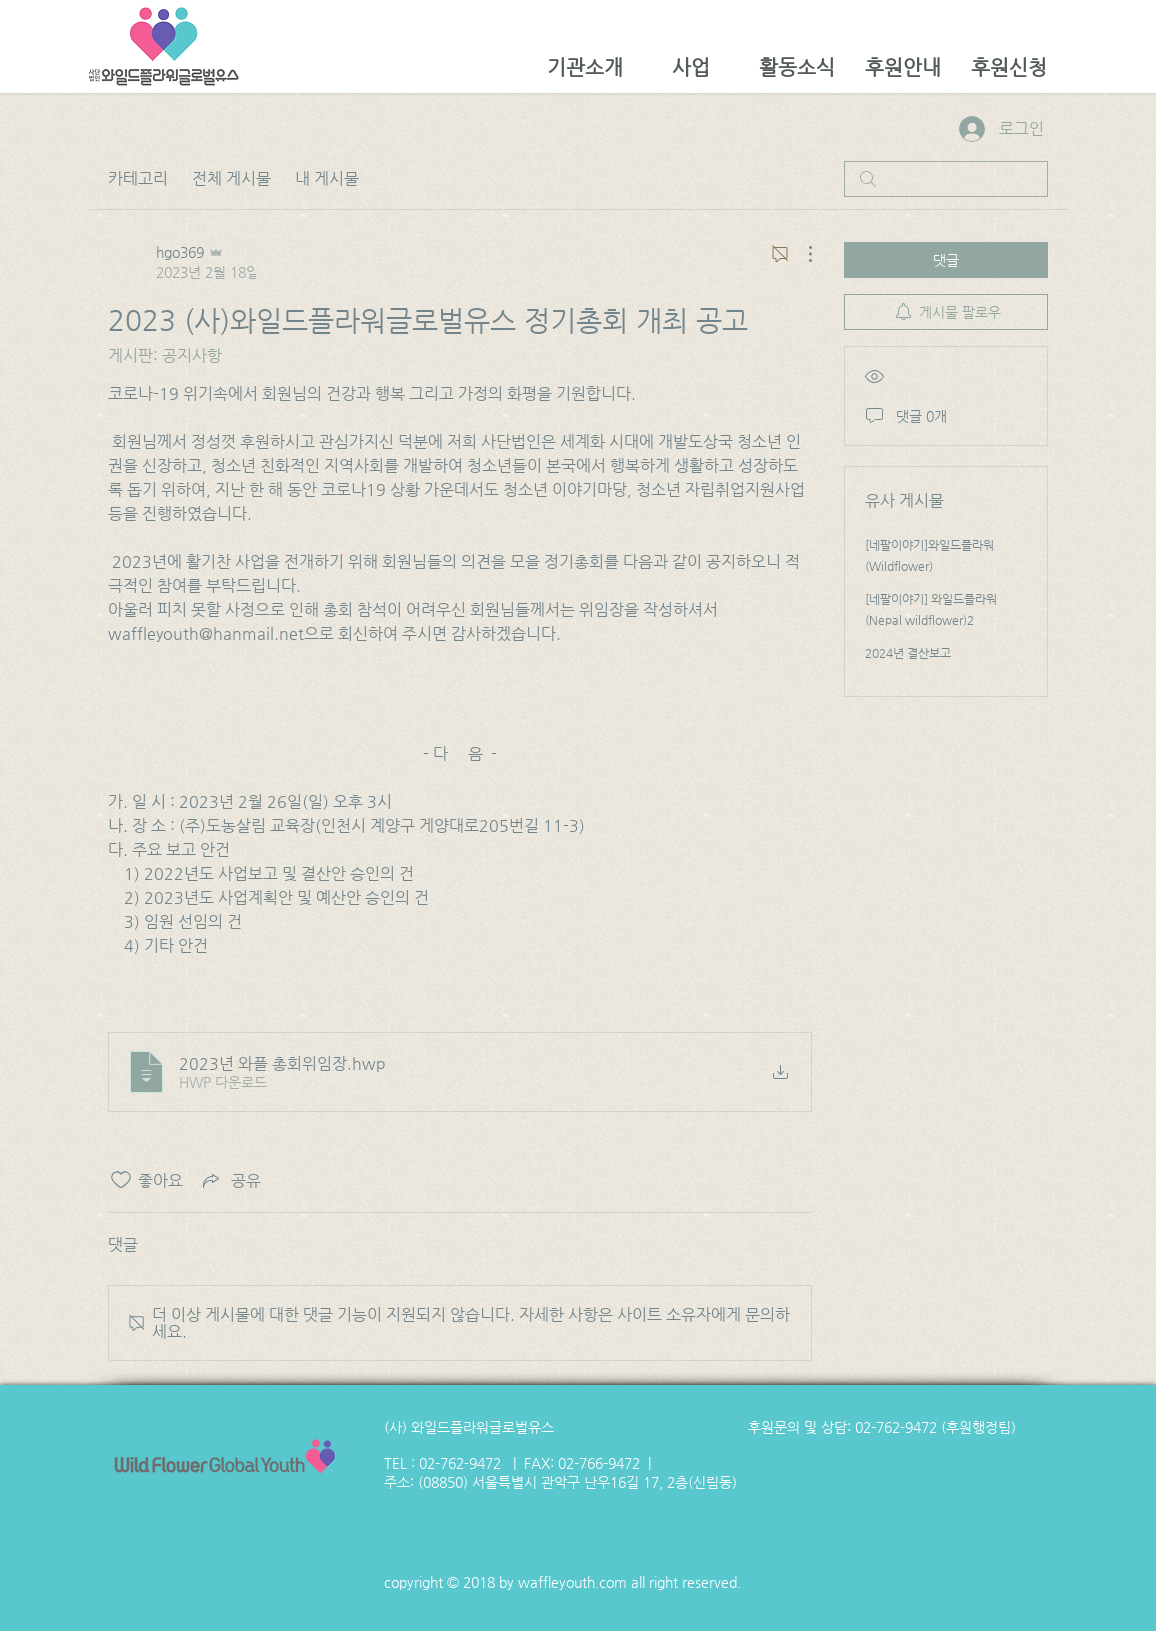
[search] (946, 179)
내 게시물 (327, 178)
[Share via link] (230, 1180)
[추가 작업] (800, 254)
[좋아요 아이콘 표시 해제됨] (121, 1180)
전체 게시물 (231, 178)
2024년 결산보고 (908, 653)
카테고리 (138, 178)
